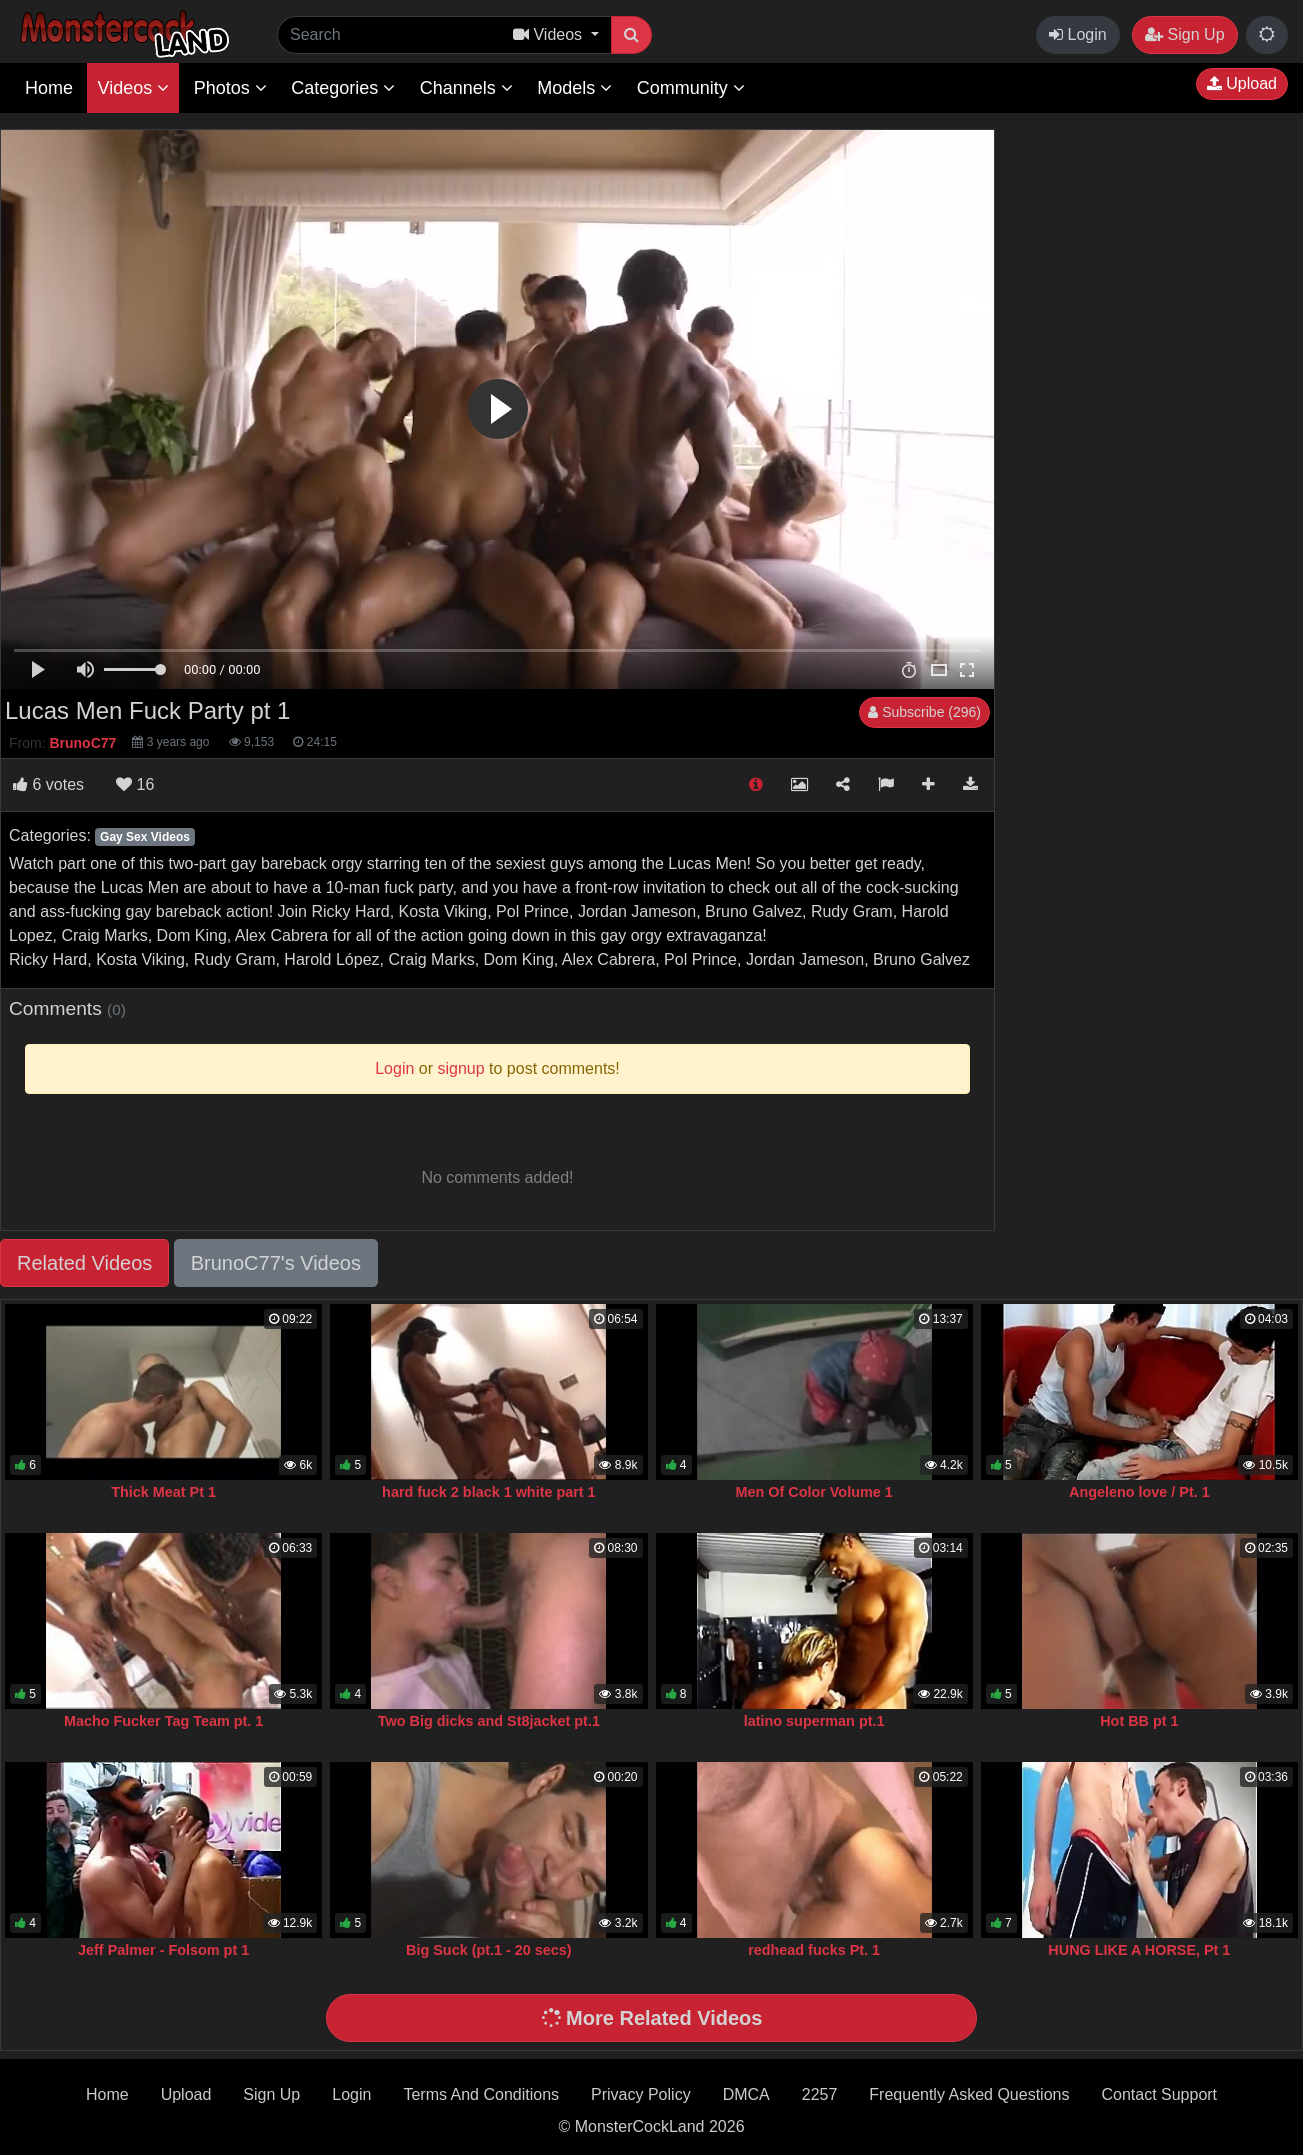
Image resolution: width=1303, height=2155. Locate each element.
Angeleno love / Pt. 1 (1139, 1492)
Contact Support (1159, 2094)
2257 (820, 2094)
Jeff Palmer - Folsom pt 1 (163, 1950)
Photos (230, 88)
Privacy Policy (641, 2094)
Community (691, 88)
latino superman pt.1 (814, 1721)
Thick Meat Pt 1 (163, 1492)
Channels (466, 88)
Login (1078, 34)
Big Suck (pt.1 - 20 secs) (489, 1950)
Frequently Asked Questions (969, 2094)
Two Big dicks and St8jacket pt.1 (489, 1721)
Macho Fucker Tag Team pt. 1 (163, 1721)
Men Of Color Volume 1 (814, 1492)
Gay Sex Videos (145, 837)
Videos (133, 88)
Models (574, 88)
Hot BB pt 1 (1139, 1721)
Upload (1242, 83)
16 (135, 784)
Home (49, 88)
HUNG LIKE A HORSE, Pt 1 (1139, 1950)
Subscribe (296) (924, 712)
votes (48, 784)
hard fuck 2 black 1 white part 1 (489, 1492)
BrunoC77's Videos (276, 1263)
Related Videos (84, 1263)
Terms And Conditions (481, 2094)
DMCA (746, 2094)
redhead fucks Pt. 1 (814, 1950)
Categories (343, 88)
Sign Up (1184, 34)
